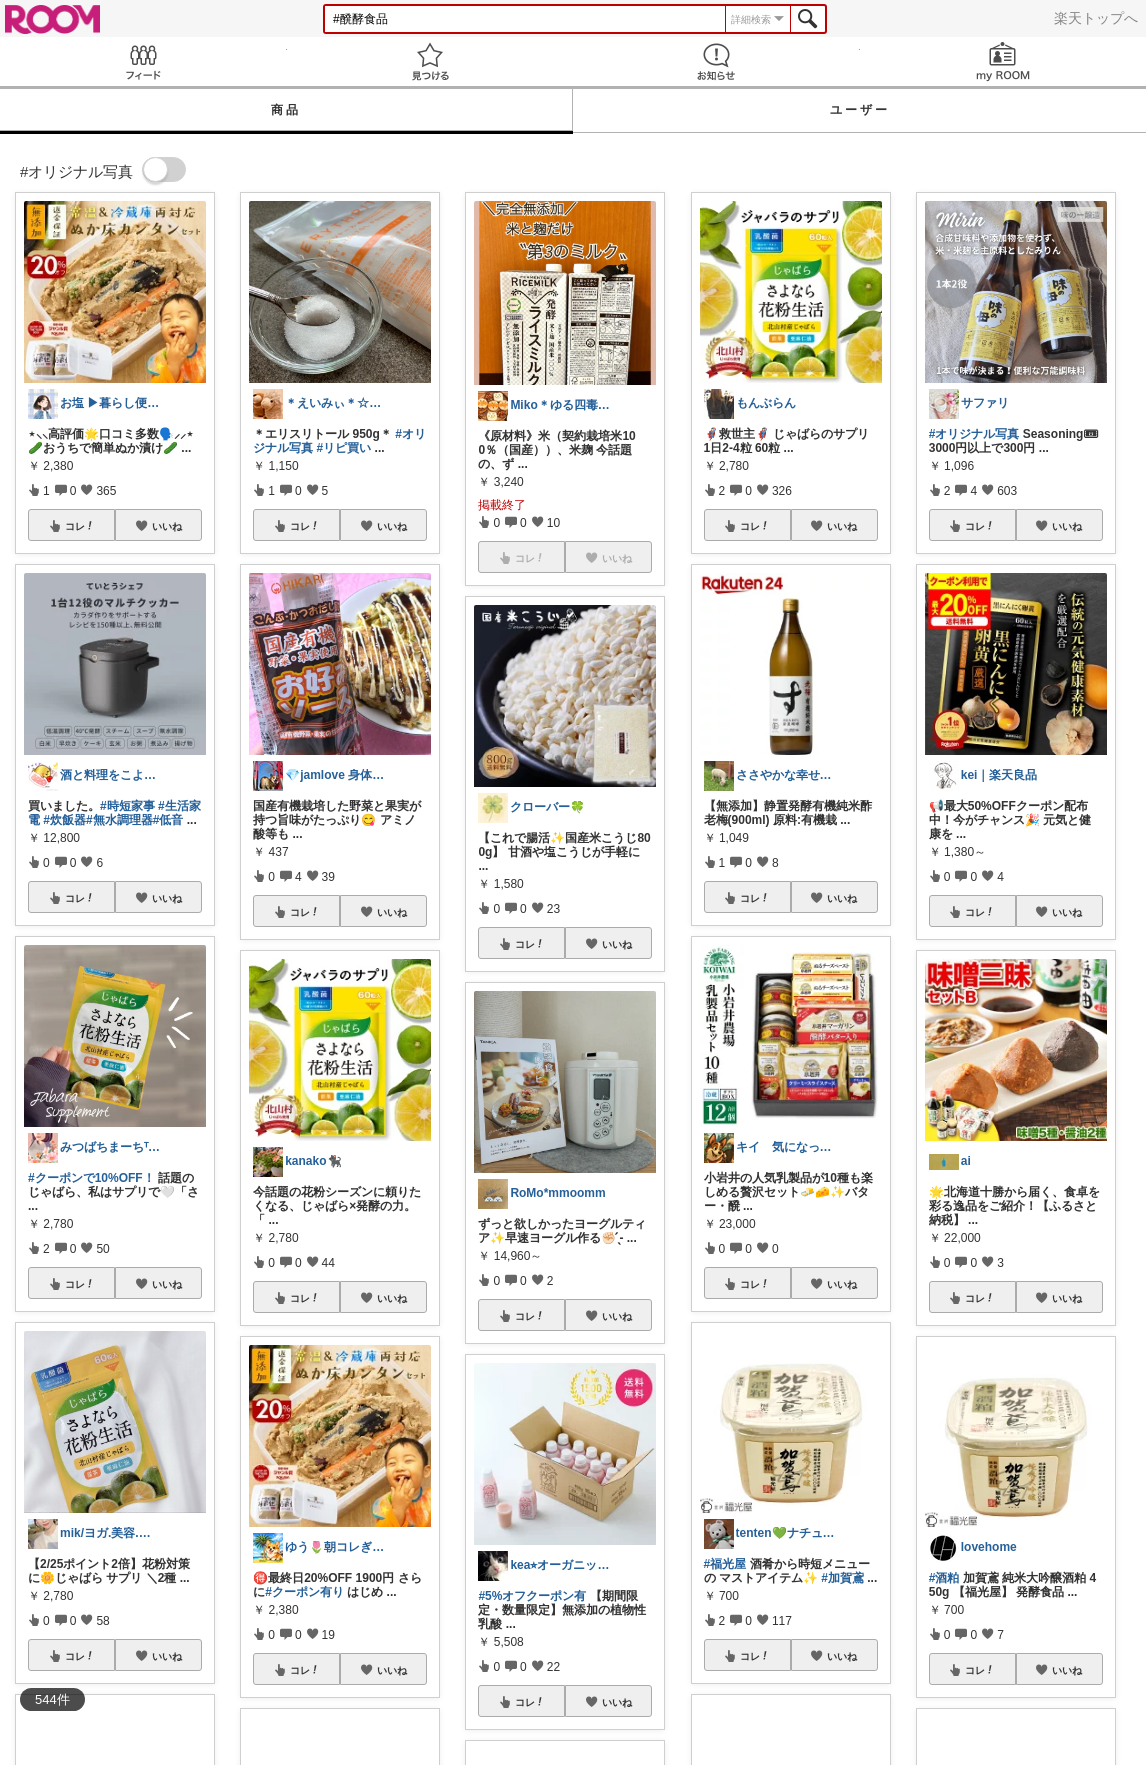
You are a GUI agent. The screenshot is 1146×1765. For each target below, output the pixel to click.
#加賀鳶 (842, 1578)
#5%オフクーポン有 (532, 1596)
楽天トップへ (1096, 18)
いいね (167, 526)
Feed (143, 61)
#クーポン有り (304, 1592)
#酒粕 (944, 1578)
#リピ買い (344, 448)
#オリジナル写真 (974, 434)
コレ (80, 526)
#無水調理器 (119, 820)
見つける (430, 61)
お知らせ (716, 61)
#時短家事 (127, 806)
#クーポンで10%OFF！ (91, 1178)
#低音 (168, 820)
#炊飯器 (64, 820)
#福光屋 (725, 1564)
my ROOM (1003, 61)
